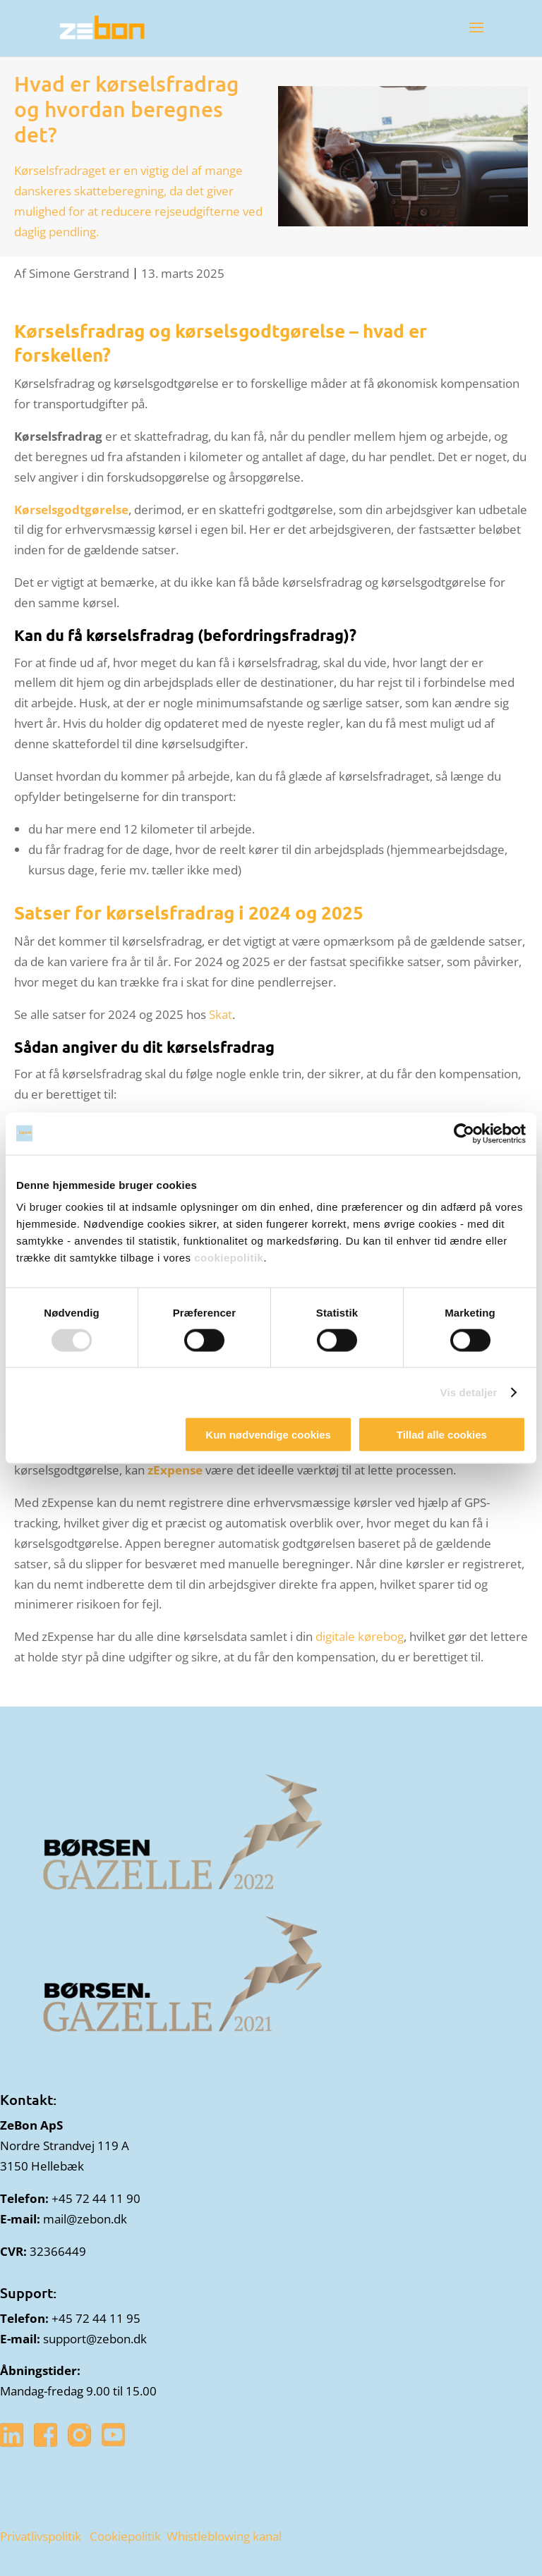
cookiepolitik (228, 1258)
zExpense (175, 1470)
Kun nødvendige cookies (268, 1435)
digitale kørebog (359, 1636)
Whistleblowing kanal (224, 2536)
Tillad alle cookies (442, 1435)
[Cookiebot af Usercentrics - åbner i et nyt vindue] (464, 1133)
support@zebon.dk (95, 2339)
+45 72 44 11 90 (96, 2198)
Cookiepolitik (125, 2536)
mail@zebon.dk (85, 2219)
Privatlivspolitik (40, 2536)
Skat (220, 1014)
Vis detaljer (469, 1392)
